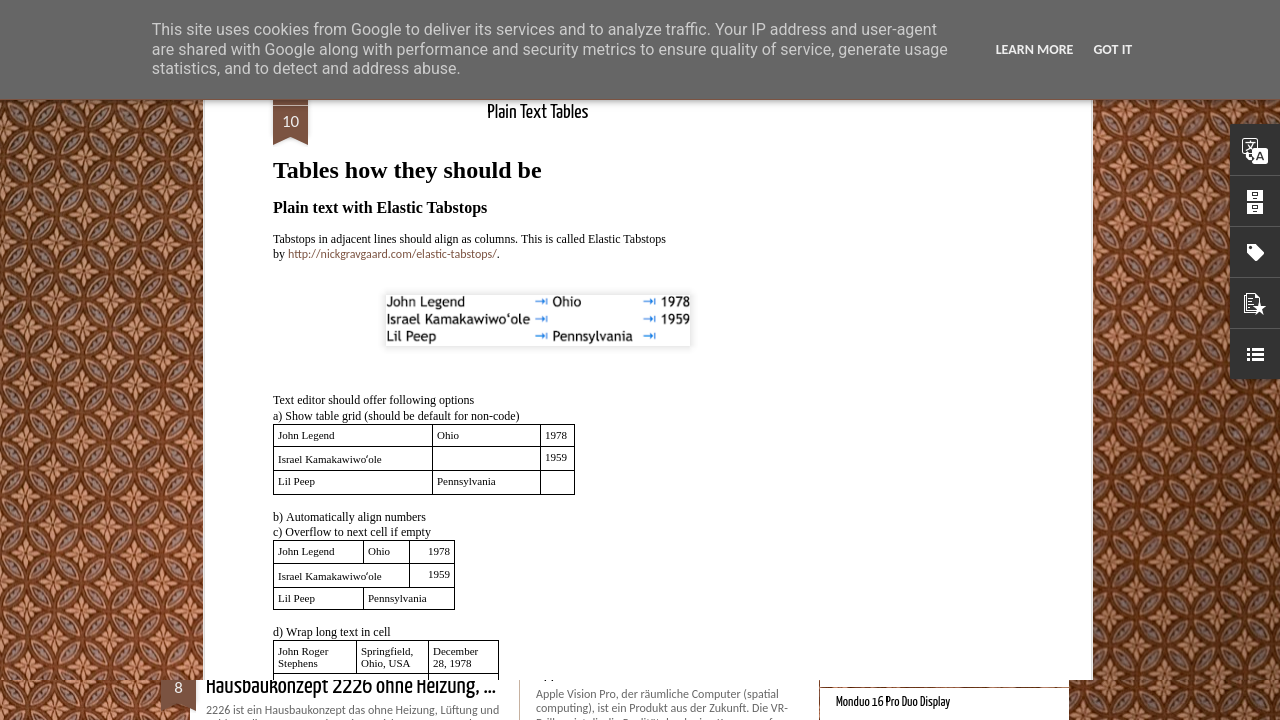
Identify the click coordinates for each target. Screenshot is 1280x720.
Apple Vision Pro (580, 673)
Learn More (1035, 49)
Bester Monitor (867, 411)
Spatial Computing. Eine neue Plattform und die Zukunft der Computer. (984, 669)
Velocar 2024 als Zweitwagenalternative (921, 444)
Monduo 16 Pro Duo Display (893, 702)
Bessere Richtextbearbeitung (898, 477)
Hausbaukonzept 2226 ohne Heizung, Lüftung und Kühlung (421, 686)
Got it (1112, 49)
